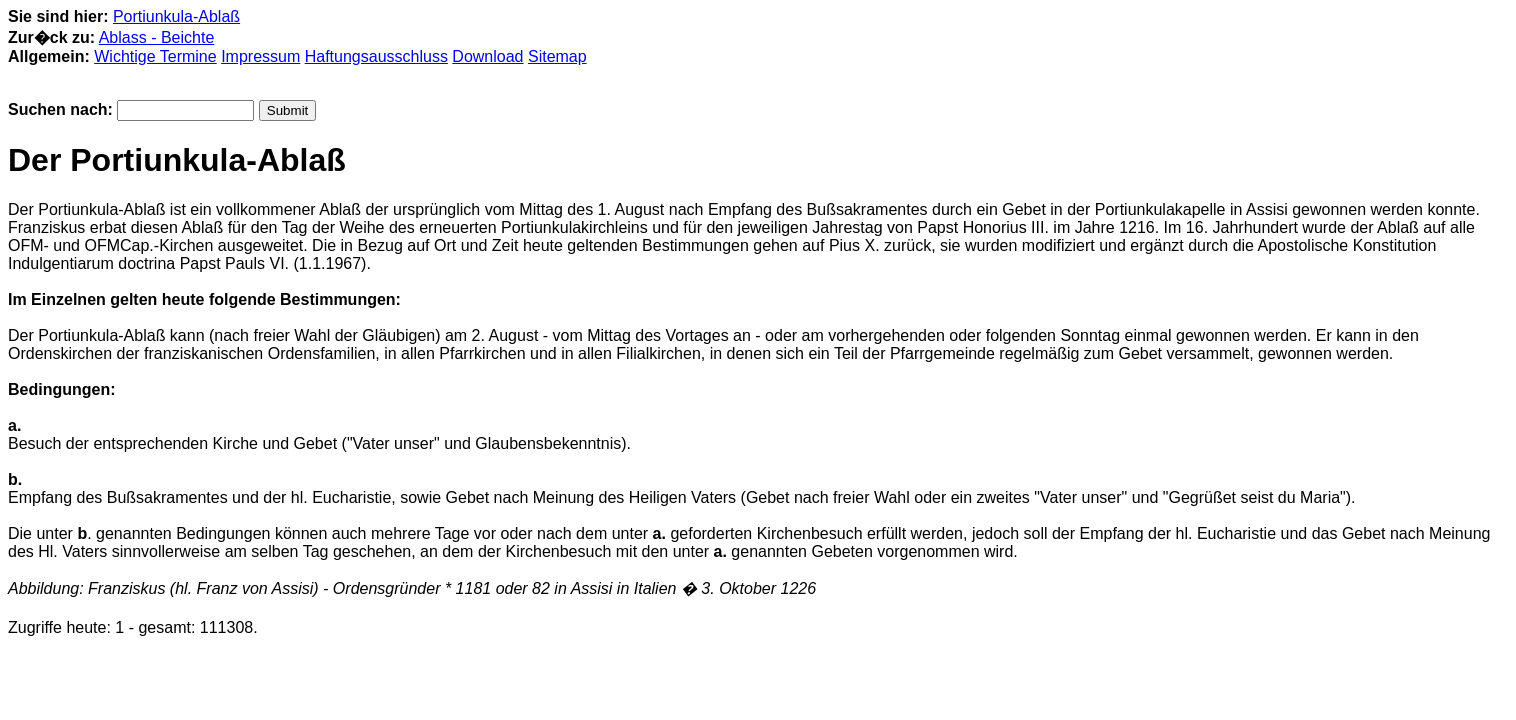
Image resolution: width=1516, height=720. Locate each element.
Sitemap (557, 56)
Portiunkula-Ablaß (176, 16)
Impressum (260, 56)
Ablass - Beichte (157, 37)
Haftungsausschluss (376, 56)
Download (487, 56)
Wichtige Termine (155, 56)
